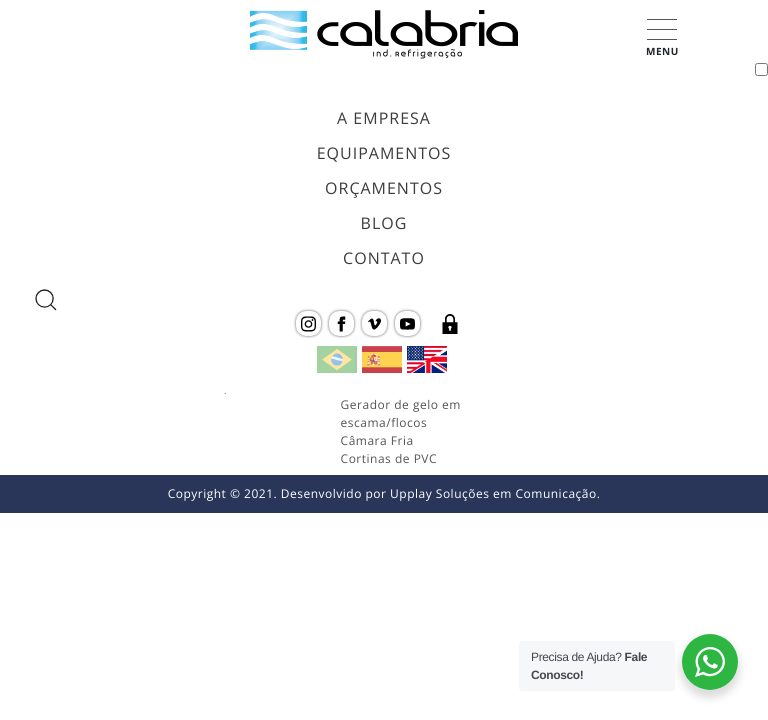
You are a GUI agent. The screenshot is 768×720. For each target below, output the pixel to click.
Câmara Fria (377, 440)
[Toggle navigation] (761, 69)
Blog (384, 223)
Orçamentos (384, 188)
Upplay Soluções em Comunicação (493, 493)
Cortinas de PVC (389, 458)
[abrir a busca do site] (46, 300)
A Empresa (384, 118)
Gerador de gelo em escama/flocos (401, 413)
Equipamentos (384, 153)
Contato (384, 258)
